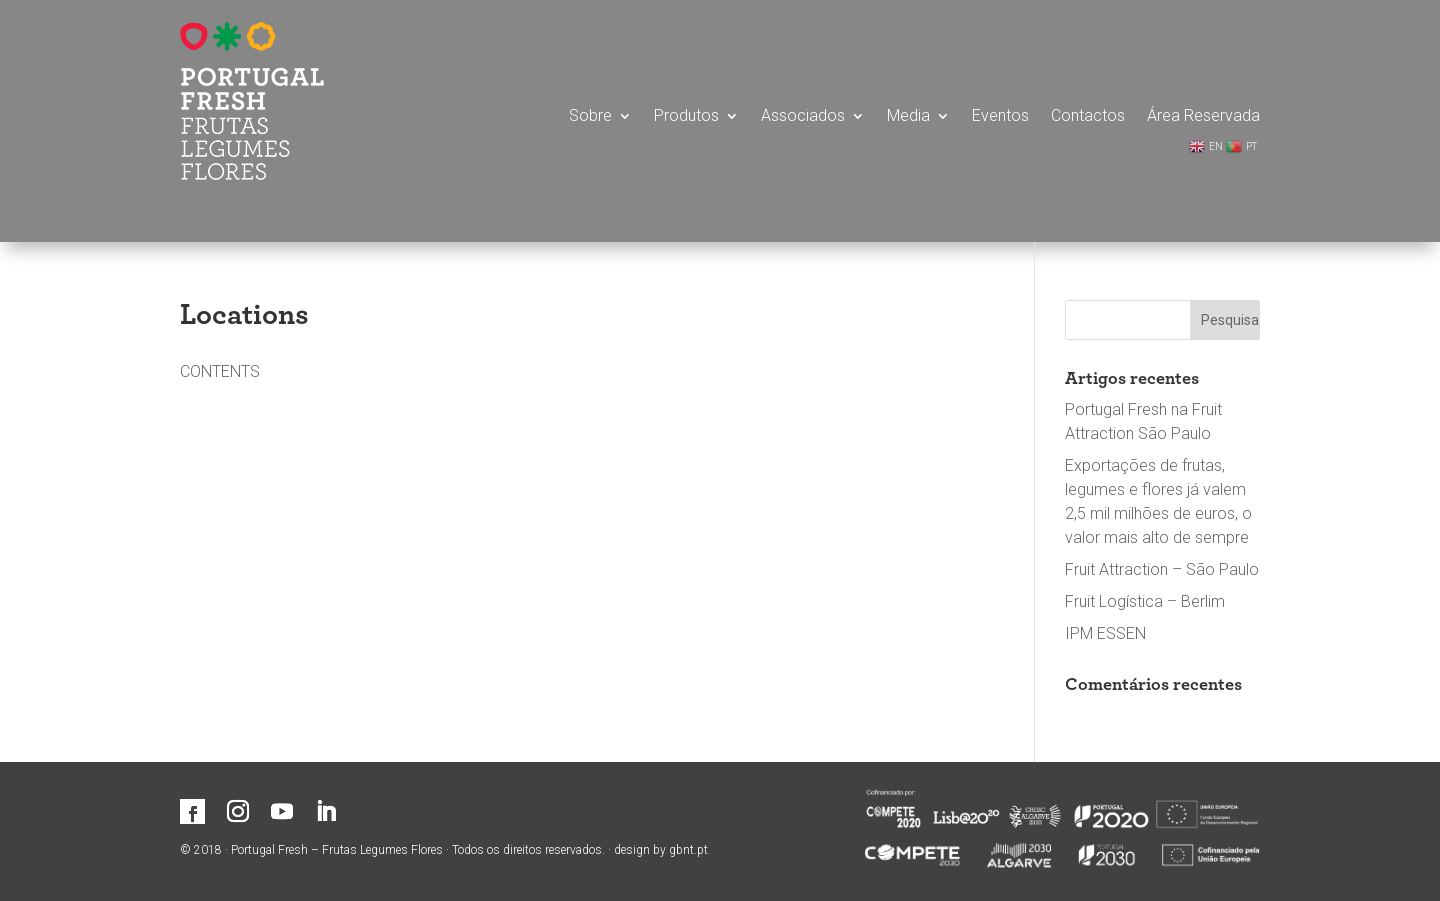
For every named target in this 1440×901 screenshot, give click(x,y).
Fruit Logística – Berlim (1145, 601)
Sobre (590, 117)
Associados (803, 117)
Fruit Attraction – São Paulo (1162, 569)
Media (908, 117)
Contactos (1088, 117)
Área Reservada (1203, 117)
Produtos (686, 117)
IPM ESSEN (1105, 633)
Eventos (1000, 117)
